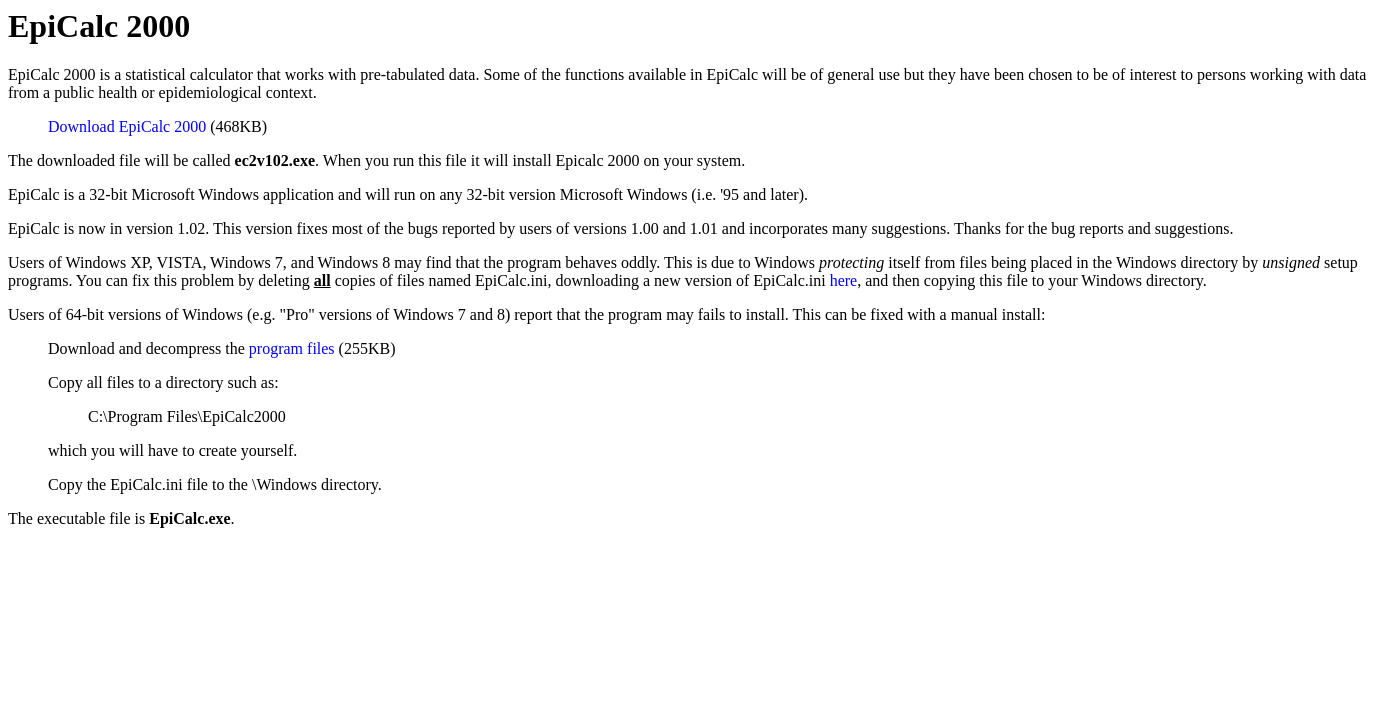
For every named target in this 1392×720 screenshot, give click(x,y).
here (844, 280)
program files (292, 348)
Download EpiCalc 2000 (127, 126)
